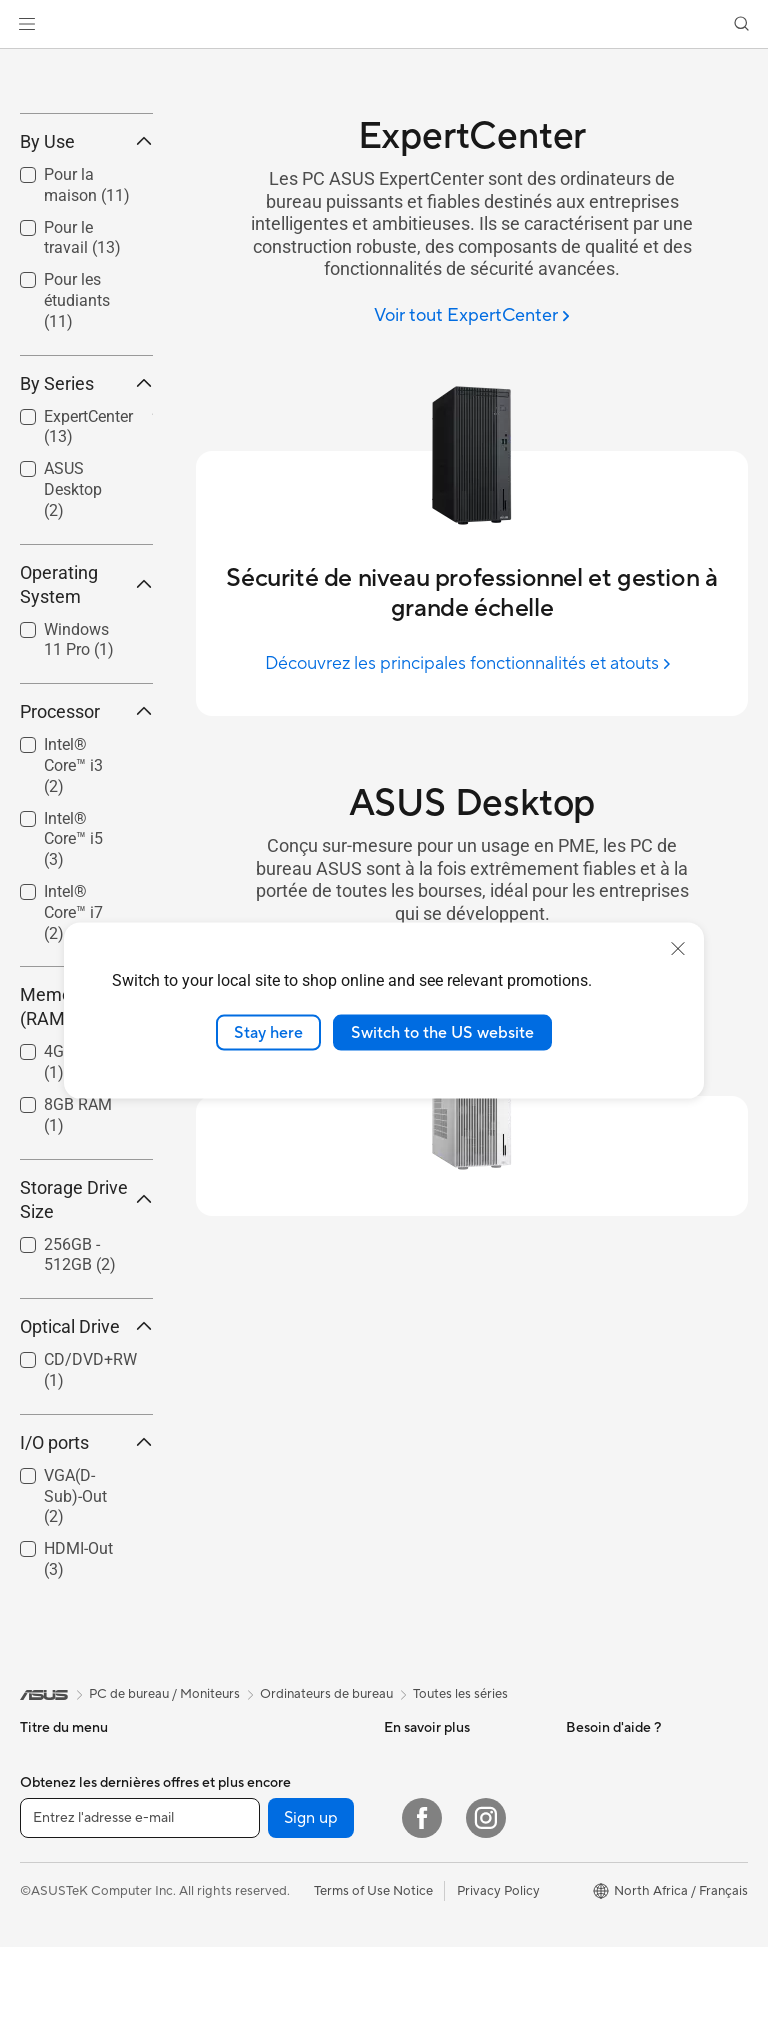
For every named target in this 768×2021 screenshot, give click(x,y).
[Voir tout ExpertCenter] (472, 316)
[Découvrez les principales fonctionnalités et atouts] (472, 663)
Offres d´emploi (611, 1964)
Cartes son (230, 2010)
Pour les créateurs (73, 1995)
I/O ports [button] (86, 1588)
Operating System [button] (86, 730)
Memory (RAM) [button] (86, 1153)
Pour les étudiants (77, 447)
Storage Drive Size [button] (86, 1345)
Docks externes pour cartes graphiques (259, 1972)
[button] (27, 24)
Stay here (268, 1032)
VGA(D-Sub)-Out (75, 1642)
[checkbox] (86, 448)
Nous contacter (430, 1965)
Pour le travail (60, 1965)
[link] (384, 24)
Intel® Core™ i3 (73, 912)
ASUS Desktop (73, 636)
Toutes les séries (460, 1840)
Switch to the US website (442, 1032)
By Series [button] (86, 529)
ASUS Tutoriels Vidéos (450, 1995)
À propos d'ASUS (617, 1904)
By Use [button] (86, 287)
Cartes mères (237, 1904)
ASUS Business (428, 1904)
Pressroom (598, 1934)
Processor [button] (86, 858)
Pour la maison (63, 1935)
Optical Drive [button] (86, 1472)
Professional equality (627, 1994)
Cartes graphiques (253, 1934)
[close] (678, 948)
